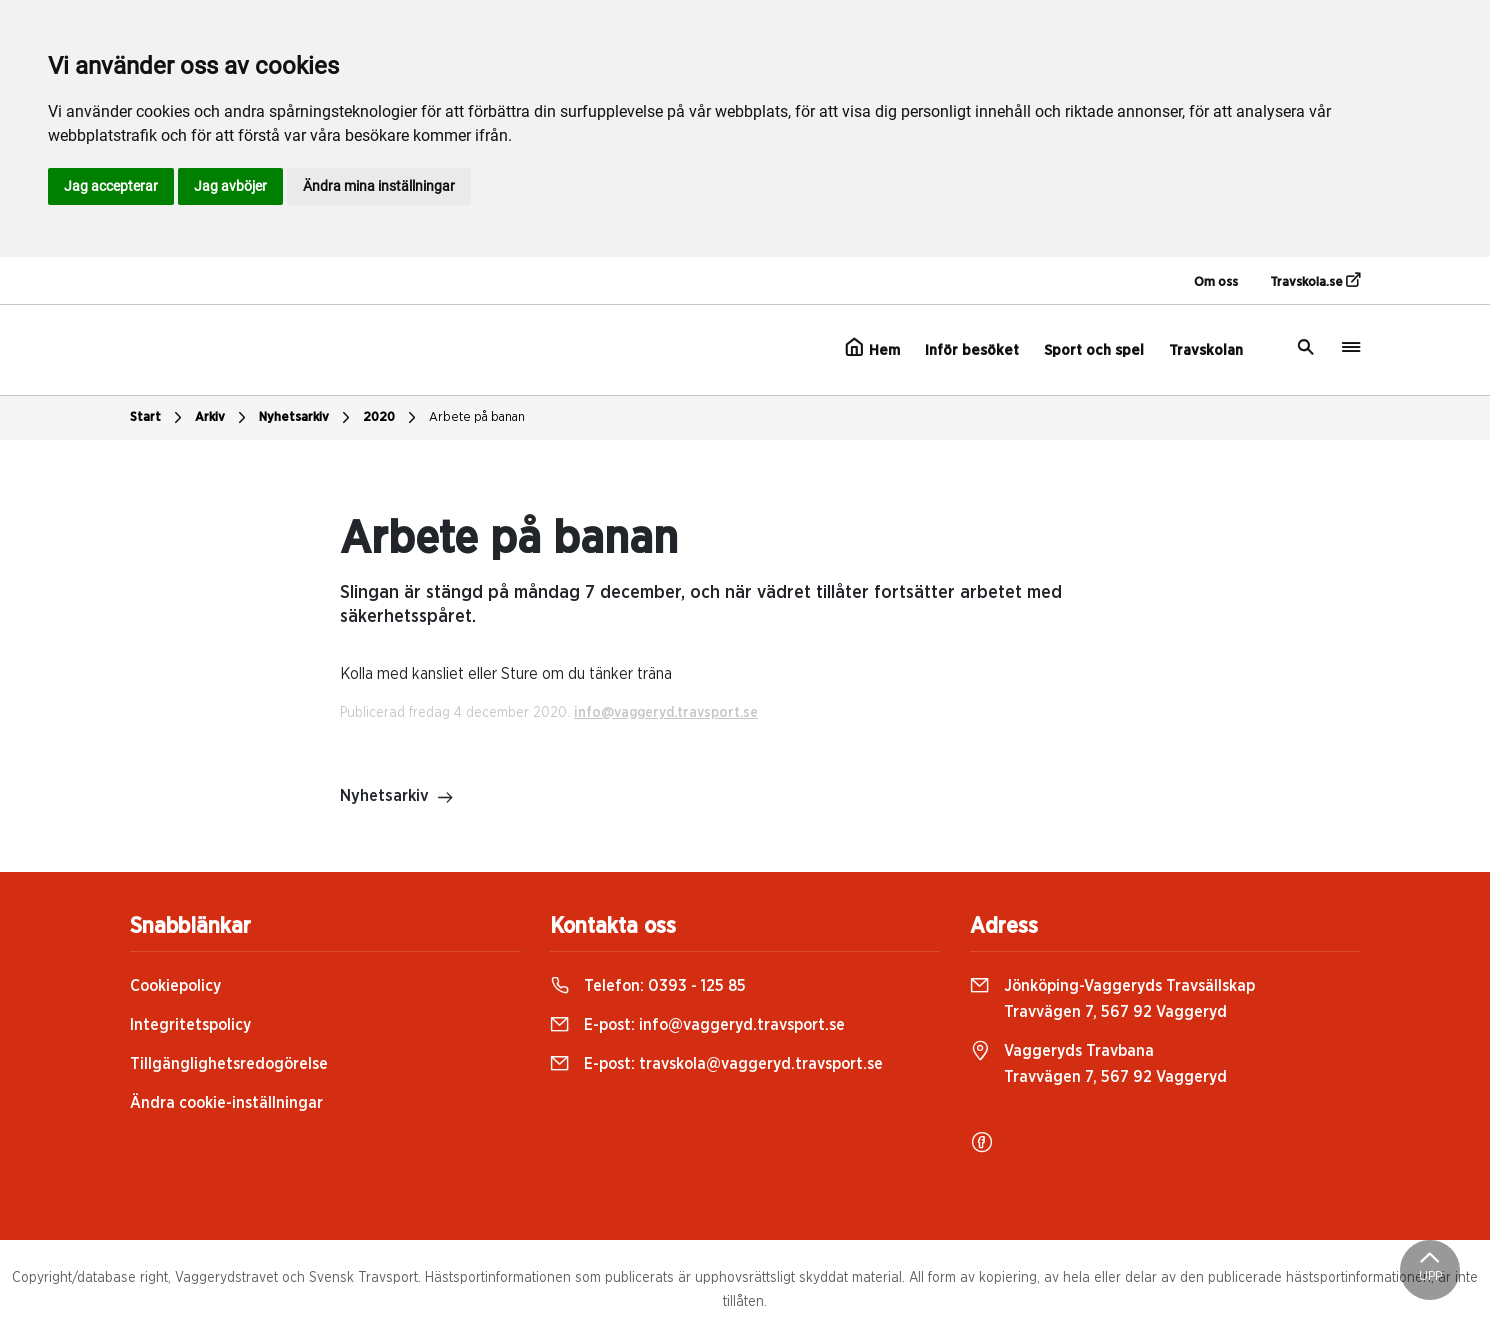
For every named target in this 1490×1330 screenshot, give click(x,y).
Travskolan (1206, 350)
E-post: (697, 1025)
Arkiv (223, 418)
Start (158, 418)
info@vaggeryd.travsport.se (666, 713)
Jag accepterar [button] (111, 186)
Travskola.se (1315, 281)
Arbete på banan (477, 417)
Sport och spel (1094, 350)
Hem (872, 348)
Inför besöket (972, 350)
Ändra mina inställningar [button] (379, 186)
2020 (392, 418)
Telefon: (648, 986)
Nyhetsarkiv (307, 418)
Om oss (1216, 282)
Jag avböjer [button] (230, 186)
